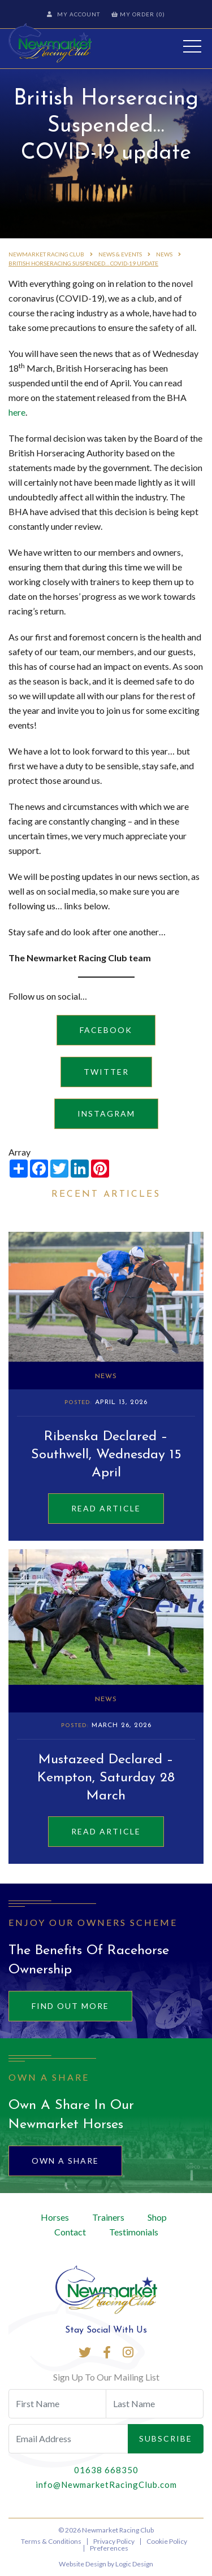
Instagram (106, 1113)
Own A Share (65, 2160)
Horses (55, 2217)
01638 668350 (106, 2470)
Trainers (108, 2217)
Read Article (106, 1508)
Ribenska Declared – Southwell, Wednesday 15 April (106, 1455)
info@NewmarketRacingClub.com (106, 2484)
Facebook (106, 1030)
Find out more (70, 2006)
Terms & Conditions (51, 2541)
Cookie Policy (166, 2541)
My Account (73, 14)
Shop (157, 2217)
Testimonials (133, 2231)
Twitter (106, 1071)
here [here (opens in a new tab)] (16, 412)
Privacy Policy (114, 2541)
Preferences (109, 2548)
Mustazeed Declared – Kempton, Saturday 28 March (106, 1778)
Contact (70, 2231)
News (106, 1376)
